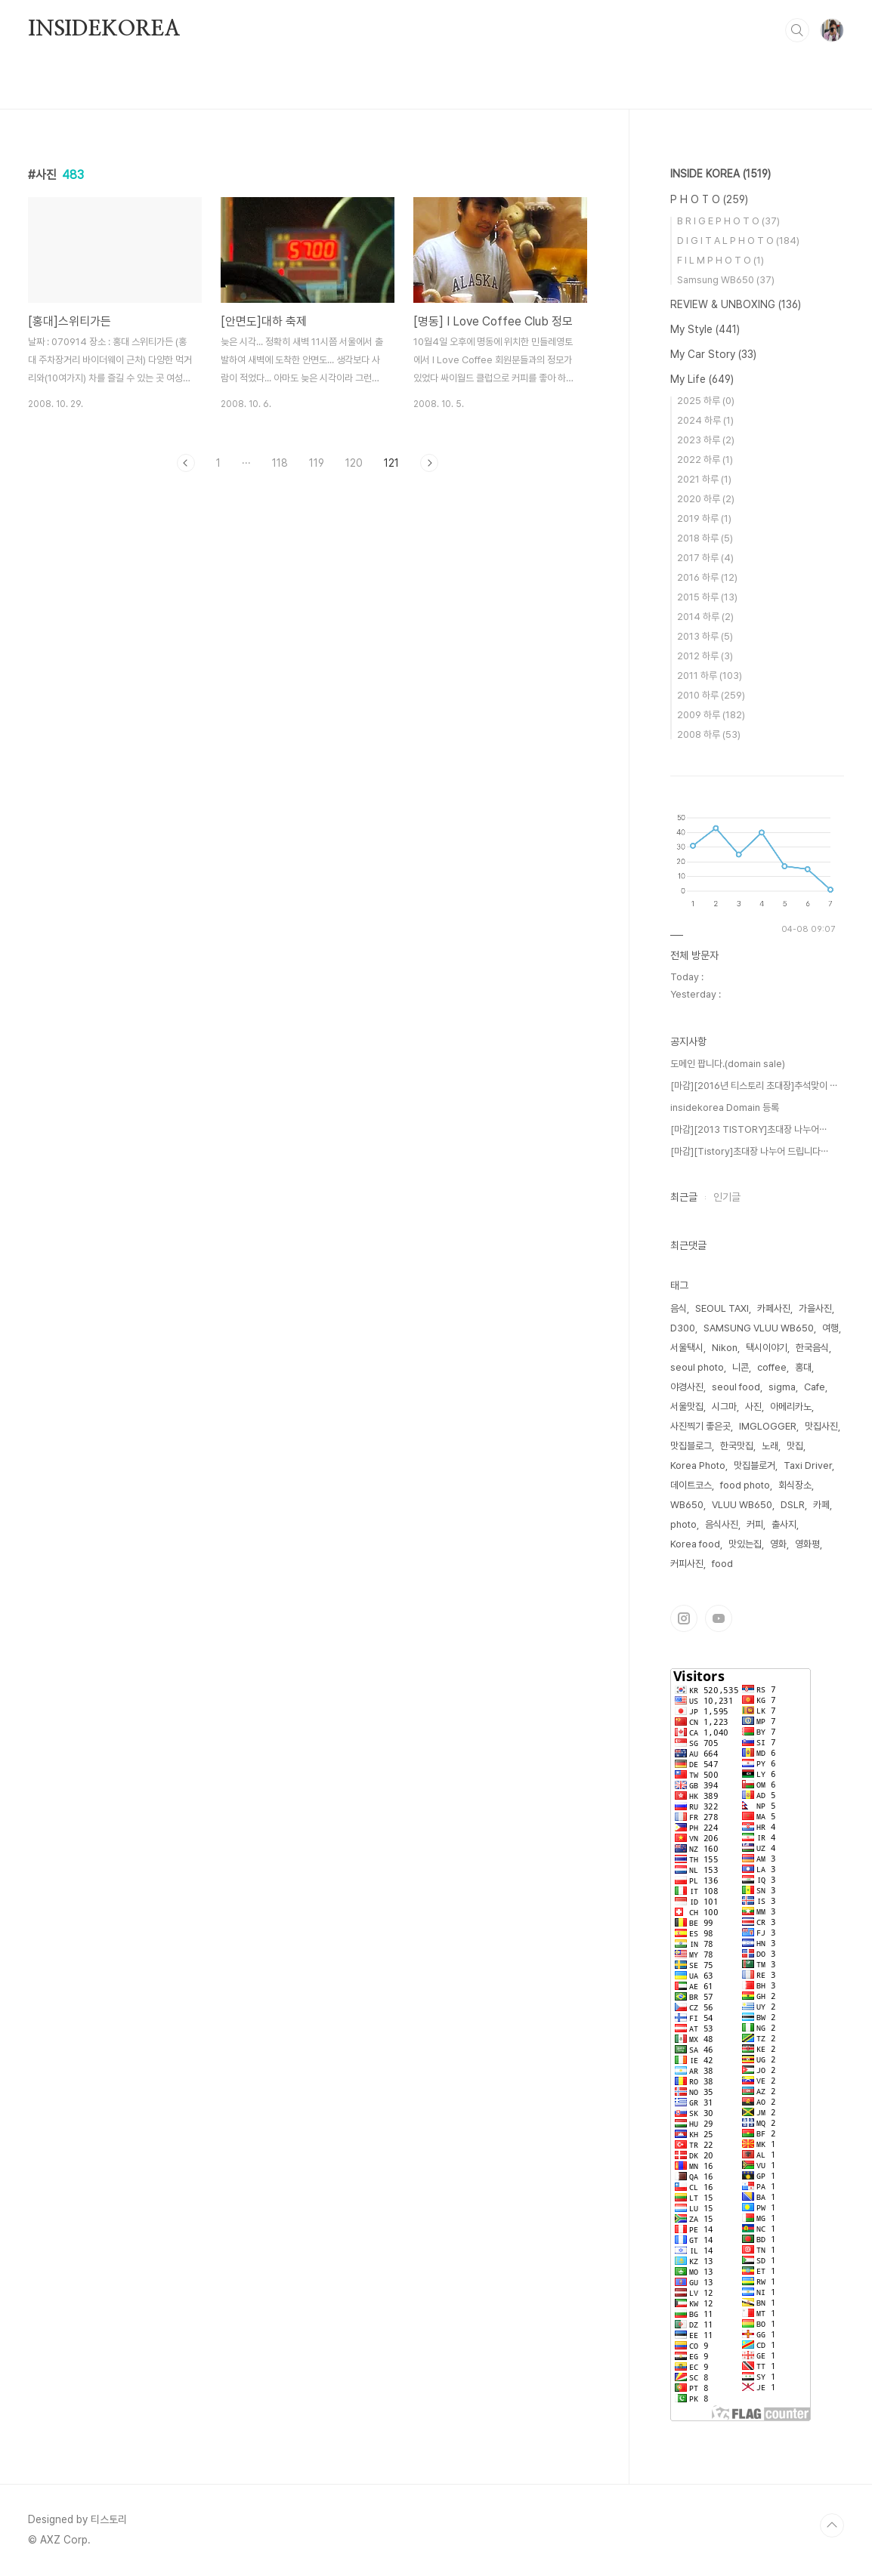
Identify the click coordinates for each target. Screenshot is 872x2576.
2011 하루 (709, 675)
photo (683, 1524)
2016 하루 (707, 577)
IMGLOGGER (767, 1426)
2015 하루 (707, 597)
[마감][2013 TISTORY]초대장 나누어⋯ (748, 1129)
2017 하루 (705, 557)
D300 (682, 1328)
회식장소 (795, 1485)
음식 (678, 1308)
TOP (832, 2525)
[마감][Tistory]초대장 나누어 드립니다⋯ (749, 1151)
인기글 (727, 1197)
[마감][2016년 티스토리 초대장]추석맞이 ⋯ (753, 1085)
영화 (778, 1544)
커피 (755, 1524)
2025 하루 (705, 400)
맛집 (795, 1446)
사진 (753, 1406)
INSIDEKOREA (104, 29)
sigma (782, 1387)
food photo (745, 1485)
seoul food (736, 1387)
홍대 (803, 1367)
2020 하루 (705, 498)
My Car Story (713, 354)
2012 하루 (705, 656)
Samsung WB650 (726, 279)
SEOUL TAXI (722, 1308)
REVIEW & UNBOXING (735, 304)
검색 (797, 30)
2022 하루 (705, 459)
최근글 (683, 1197)
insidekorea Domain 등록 (724, 1107)
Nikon (724, 1347)
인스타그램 (683, 1618)
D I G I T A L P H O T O (738, 240)
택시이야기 (766, 1347)
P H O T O (709, 199)
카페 (821, 1504)
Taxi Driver (808, 1465)
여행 (830, 1328)
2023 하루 (705, 440)
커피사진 (686, 1563)
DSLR (793, 1504)
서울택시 (686, 1347)
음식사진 (721, 1524)
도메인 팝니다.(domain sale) (727, 1063)
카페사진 (773, 1308)
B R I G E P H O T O (728, 221)
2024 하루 (705, 420)
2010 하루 (711, 695)
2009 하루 (711, 714)
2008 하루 (709, 734)
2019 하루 (704, 518)
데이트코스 (691, 1485)
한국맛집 (736, 1446)
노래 (770, 1446)
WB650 (686, 1504)
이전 (186, 463)
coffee (772, 1367)
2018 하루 (705, 538)
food (722, 1563)
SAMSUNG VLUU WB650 (758, 1328)
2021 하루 (704, 479)
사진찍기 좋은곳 (700, 1426)
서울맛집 (686, 1406)
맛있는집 (745, 1544)
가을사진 (815, 1308)
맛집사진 (821, 1426)
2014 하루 (705, 616)
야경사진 (686, 1387)
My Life (702, 379)
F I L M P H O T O (720, 260)
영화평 (807, 1544)
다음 (429, 463)
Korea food (695, 1544)
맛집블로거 (754, 1465)
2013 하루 (705, 636)
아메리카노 (791, 1406)
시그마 (724, 1406)
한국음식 (812, 1347)
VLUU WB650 (742, 1504)
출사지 (784, 1524)
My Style (705, 329)
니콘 (740, 1367)
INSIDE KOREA (720, 174)
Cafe (814, 1387)
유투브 (718, 1618)
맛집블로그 (691, 1446)
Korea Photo (697, 1465)
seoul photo (697, 1367)
